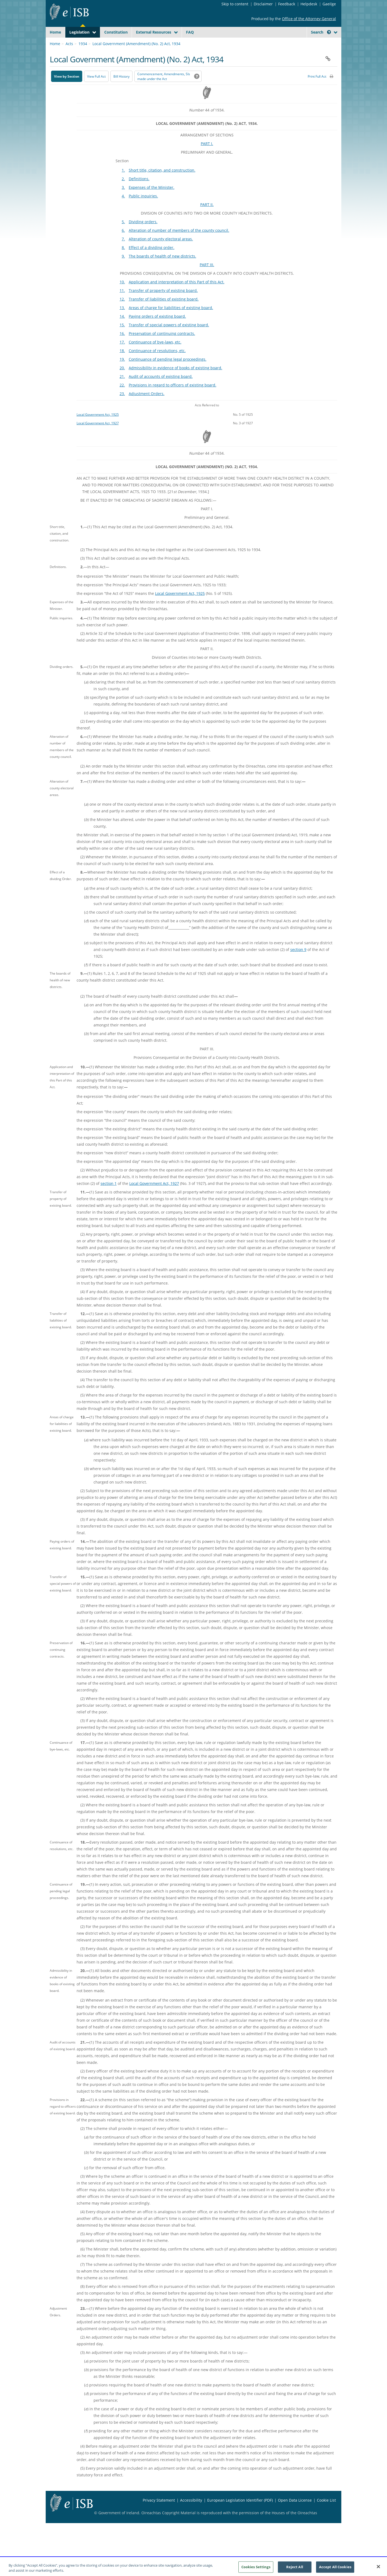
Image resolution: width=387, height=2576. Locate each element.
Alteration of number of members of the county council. (179, 242)
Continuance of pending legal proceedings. (167, 371)
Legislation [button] (79, 32)
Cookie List (326, 2512)
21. (122, 389)
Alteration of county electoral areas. (161, 251)
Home (55, 32)
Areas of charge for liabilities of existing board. (171, 320)
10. (122, 294)
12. (122, 311)
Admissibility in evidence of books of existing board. (175, 380)
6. (123, 242)
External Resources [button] (153, 32)
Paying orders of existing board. (157, 328)
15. (122, 337)
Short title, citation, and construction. (162, 182)
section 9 (298, 962)
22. (122, 397)
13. (122, 320)
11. (122, 303)
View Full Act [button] (96, 89)
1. (123, 182)
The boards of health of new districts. (162, 268)
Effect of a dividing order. (151, 260)
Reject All (294, 2569)
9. (123, 268)
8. (123, 260)
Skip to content (234, 3)
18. (122, 363)
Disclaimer (263, 3)
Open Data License (295, 2512)
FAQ (190, 32)
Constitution (116, 32)
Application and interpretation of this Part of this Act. (176, 294)
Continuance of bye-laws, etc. (155, 354)
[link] (317, 44)
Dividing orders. (143, 234)
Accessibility (191, 2512)
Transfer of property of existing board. (163, 303)
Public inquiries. (143, 208)
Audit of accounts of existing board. (161, 389)
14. (122, 328)
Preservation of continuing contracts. (162, 346)
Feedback (286, 3)
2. (123, 191)
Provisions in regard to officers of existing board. (172, 397)
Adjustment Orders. (146, 406)
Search (321, 32)
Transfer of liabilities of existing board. (164, 311)
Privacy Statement (159, 2512)
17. (122, 354)
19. (122, 371)
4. (123, 208)
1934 (82, 56)
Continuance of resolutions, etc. (157, 363)
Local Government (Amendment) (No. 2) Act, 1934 (136, 56)
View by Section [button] (66, 89)
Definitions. (139, 191)
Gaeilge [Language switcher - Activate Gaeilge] (329, 3)
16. (122, 346)
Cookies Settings (255, 2569)
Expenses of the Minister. (151, 199)
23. (122, 406)
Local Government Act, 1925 (98, 427)
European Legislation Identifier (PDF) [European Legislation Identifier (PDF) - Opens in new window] (240, 2512)
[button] (329, 32)
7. (123, 251)
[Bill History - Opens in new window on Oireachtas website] (121, 89)
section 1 (109, 1196)
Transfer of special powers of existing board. (169, 337)
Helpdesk (308, 3)
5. (123, 234)
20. (122, 380)
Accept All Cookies (335, 2569)
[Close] (378, 2569)
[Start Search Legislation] (288, 42)
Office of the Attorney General (309, 18)
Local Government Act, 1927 (98, 435)
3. (123, 199)
